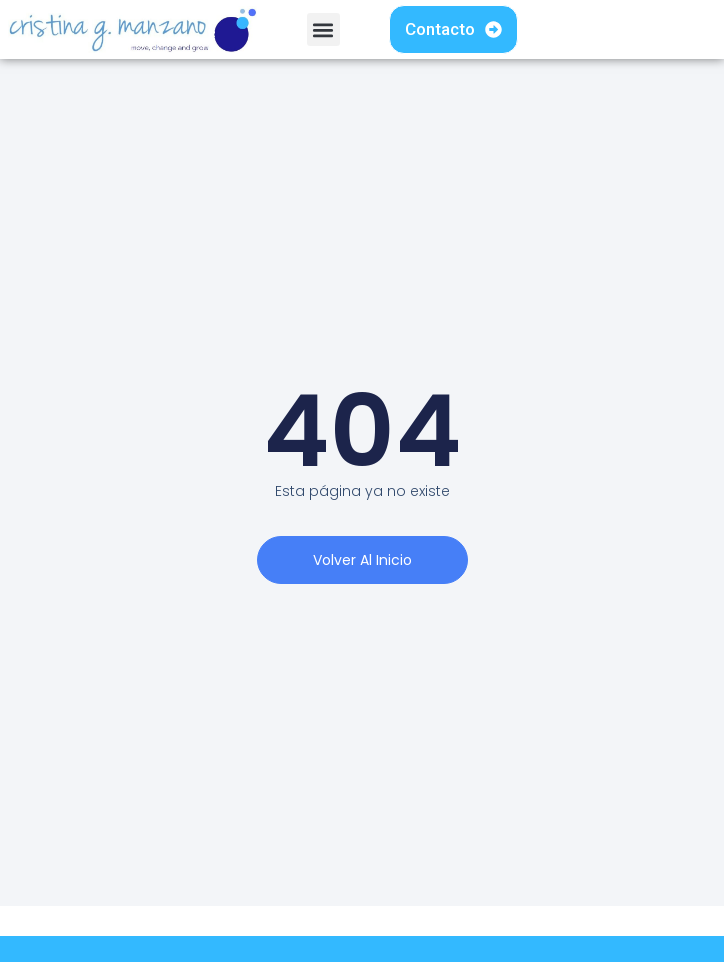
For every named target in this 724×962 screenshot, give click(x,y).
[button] (323, 29)
